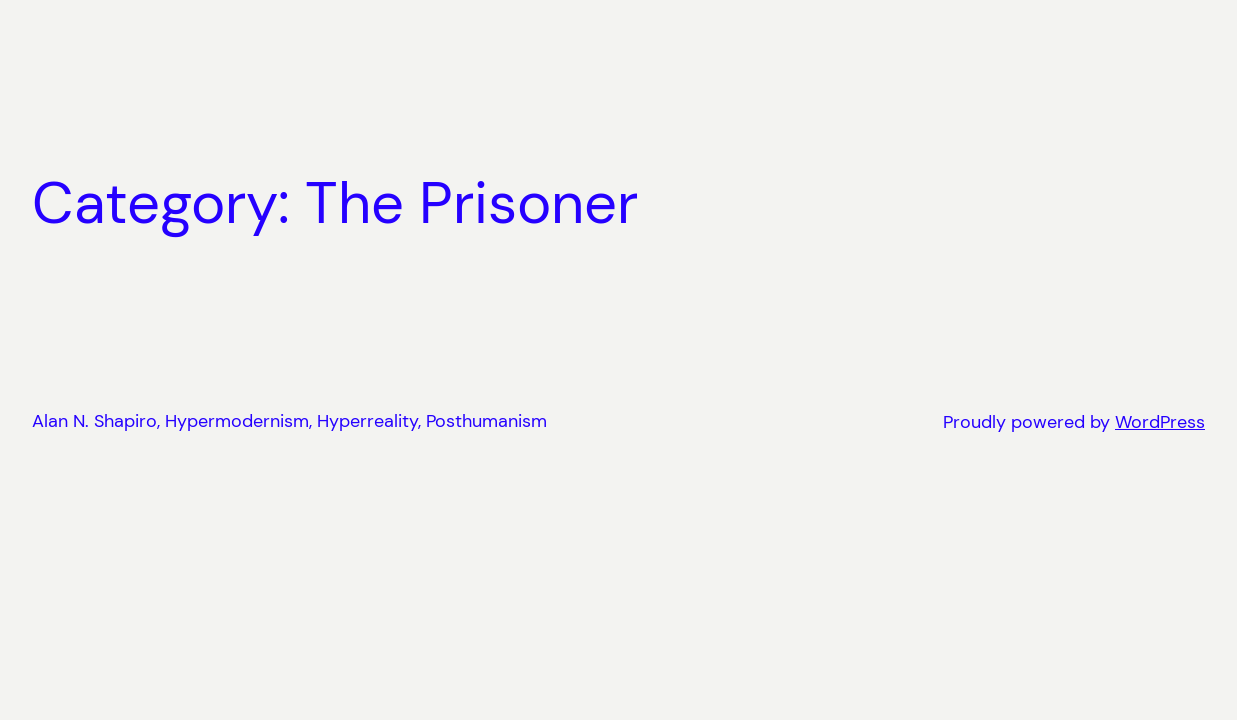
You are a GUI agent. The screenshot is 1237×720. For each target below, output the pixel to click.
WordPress (1160, 422)
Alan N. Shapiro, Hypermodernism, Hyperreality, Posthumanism (289, 421)
